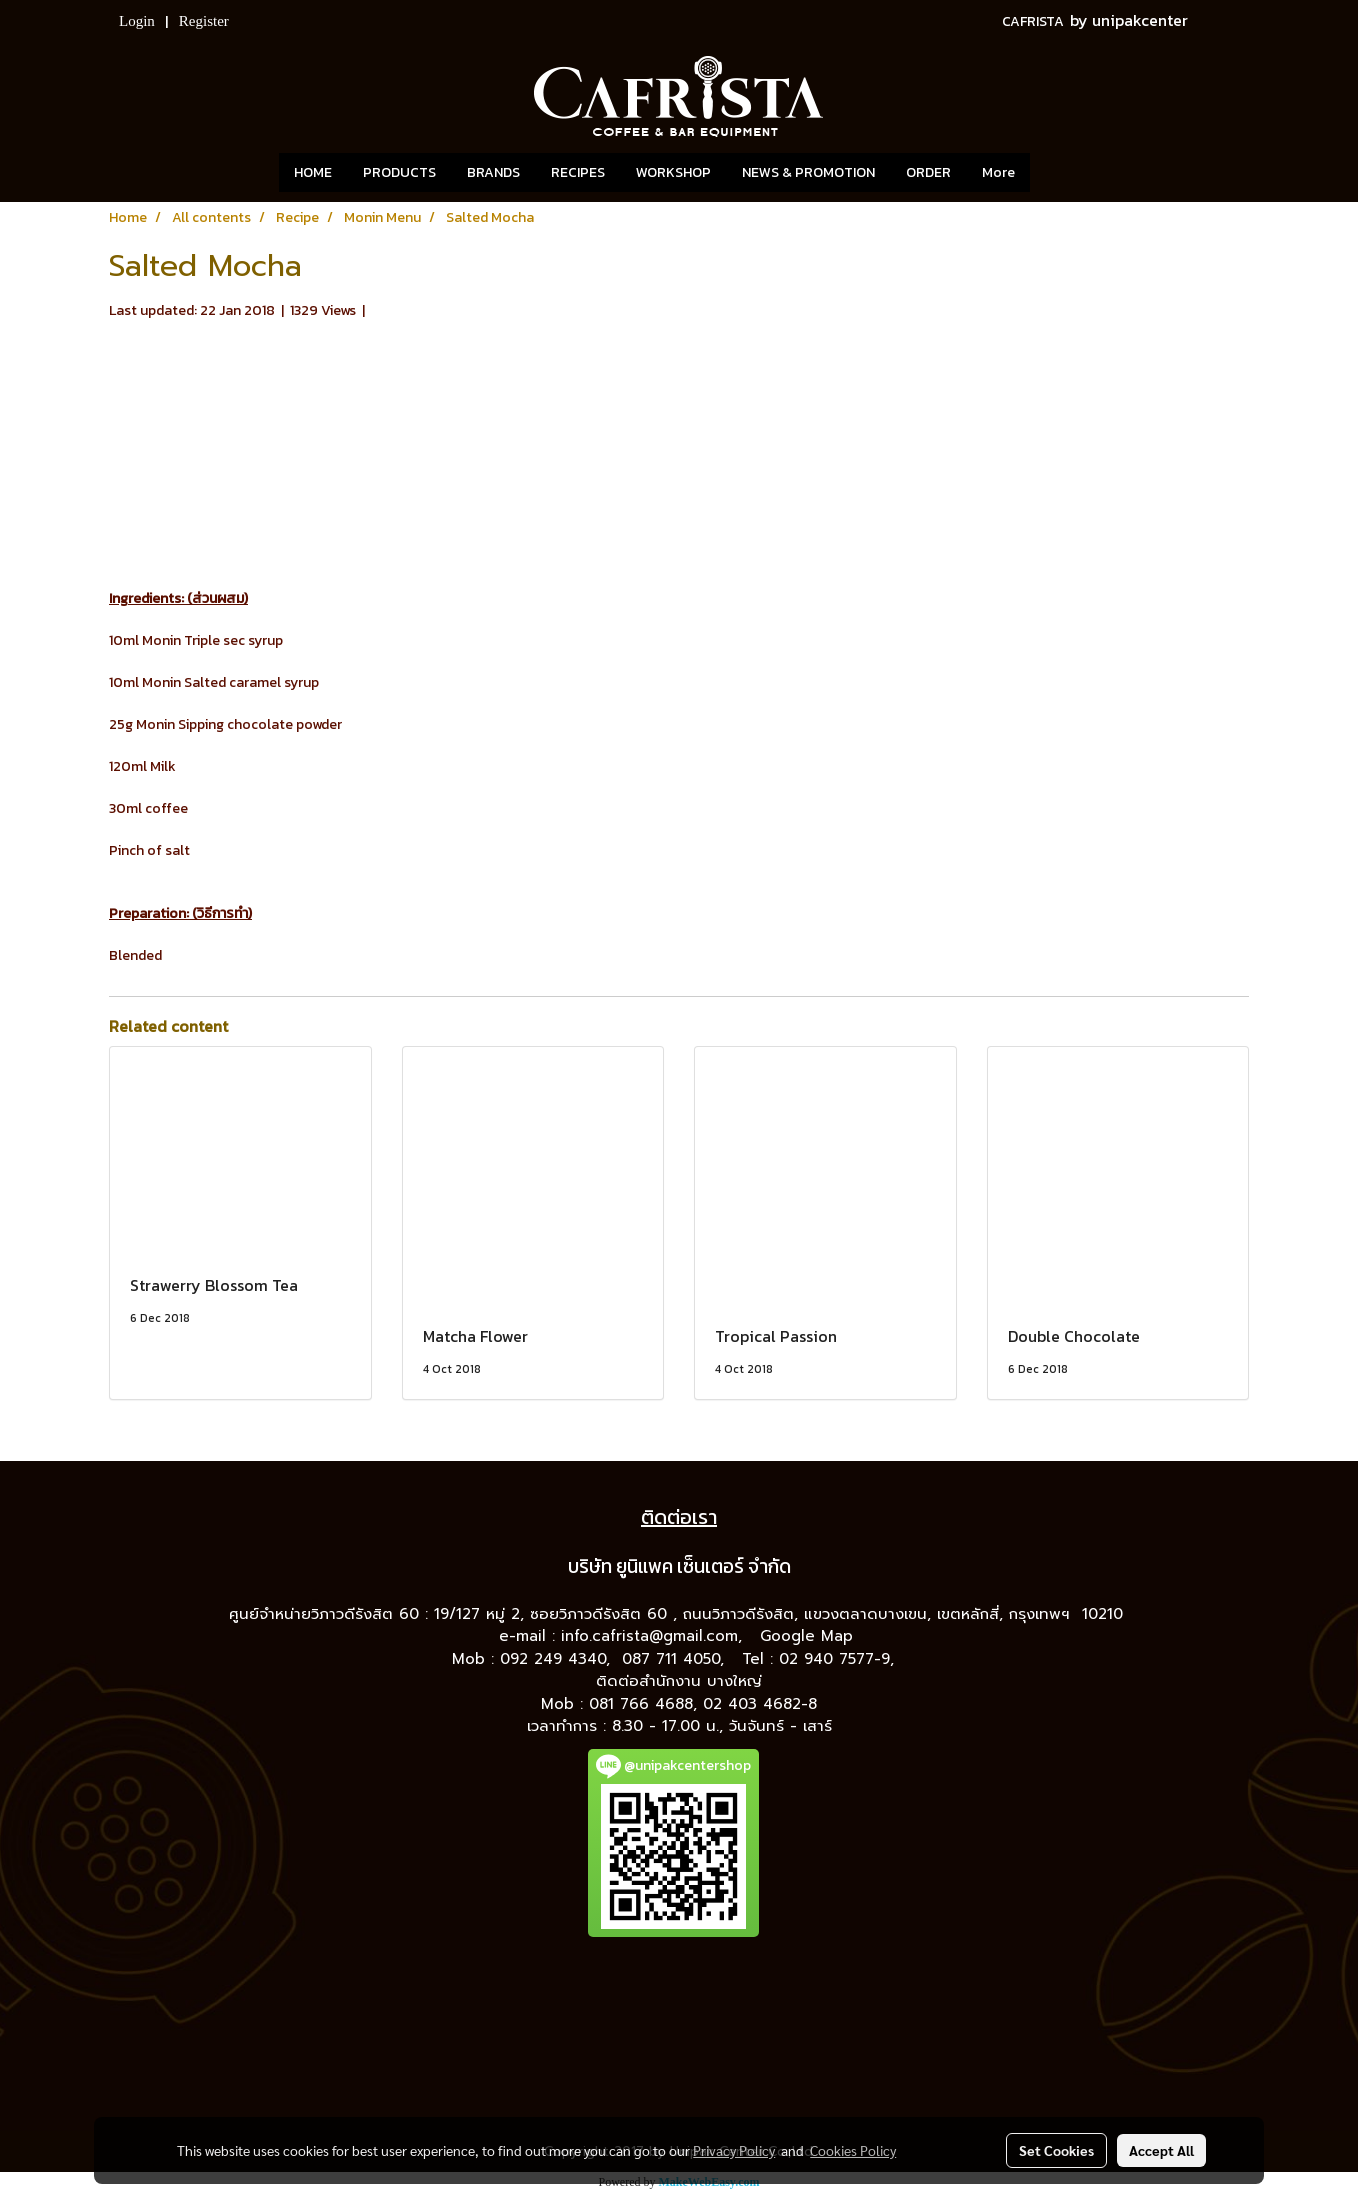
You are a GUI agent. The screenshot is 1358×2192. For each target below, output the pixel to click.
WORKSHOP (673, 172)
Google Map (809, 1636)
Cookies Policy (853, 2150)
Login (137, 21)
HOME (313, 172)
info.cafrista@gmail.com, (654, 1636)
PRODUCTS (399, 172)
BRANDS (493, 172)
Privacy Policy (734, 2150)
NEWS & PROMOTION (808, 172)
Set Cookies (1056, 2150)
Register (204, 21)
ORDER (928, 172)
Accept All (1161, 2150)
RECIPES (578, 172)
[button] (1060, 173)
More (998, 172)
